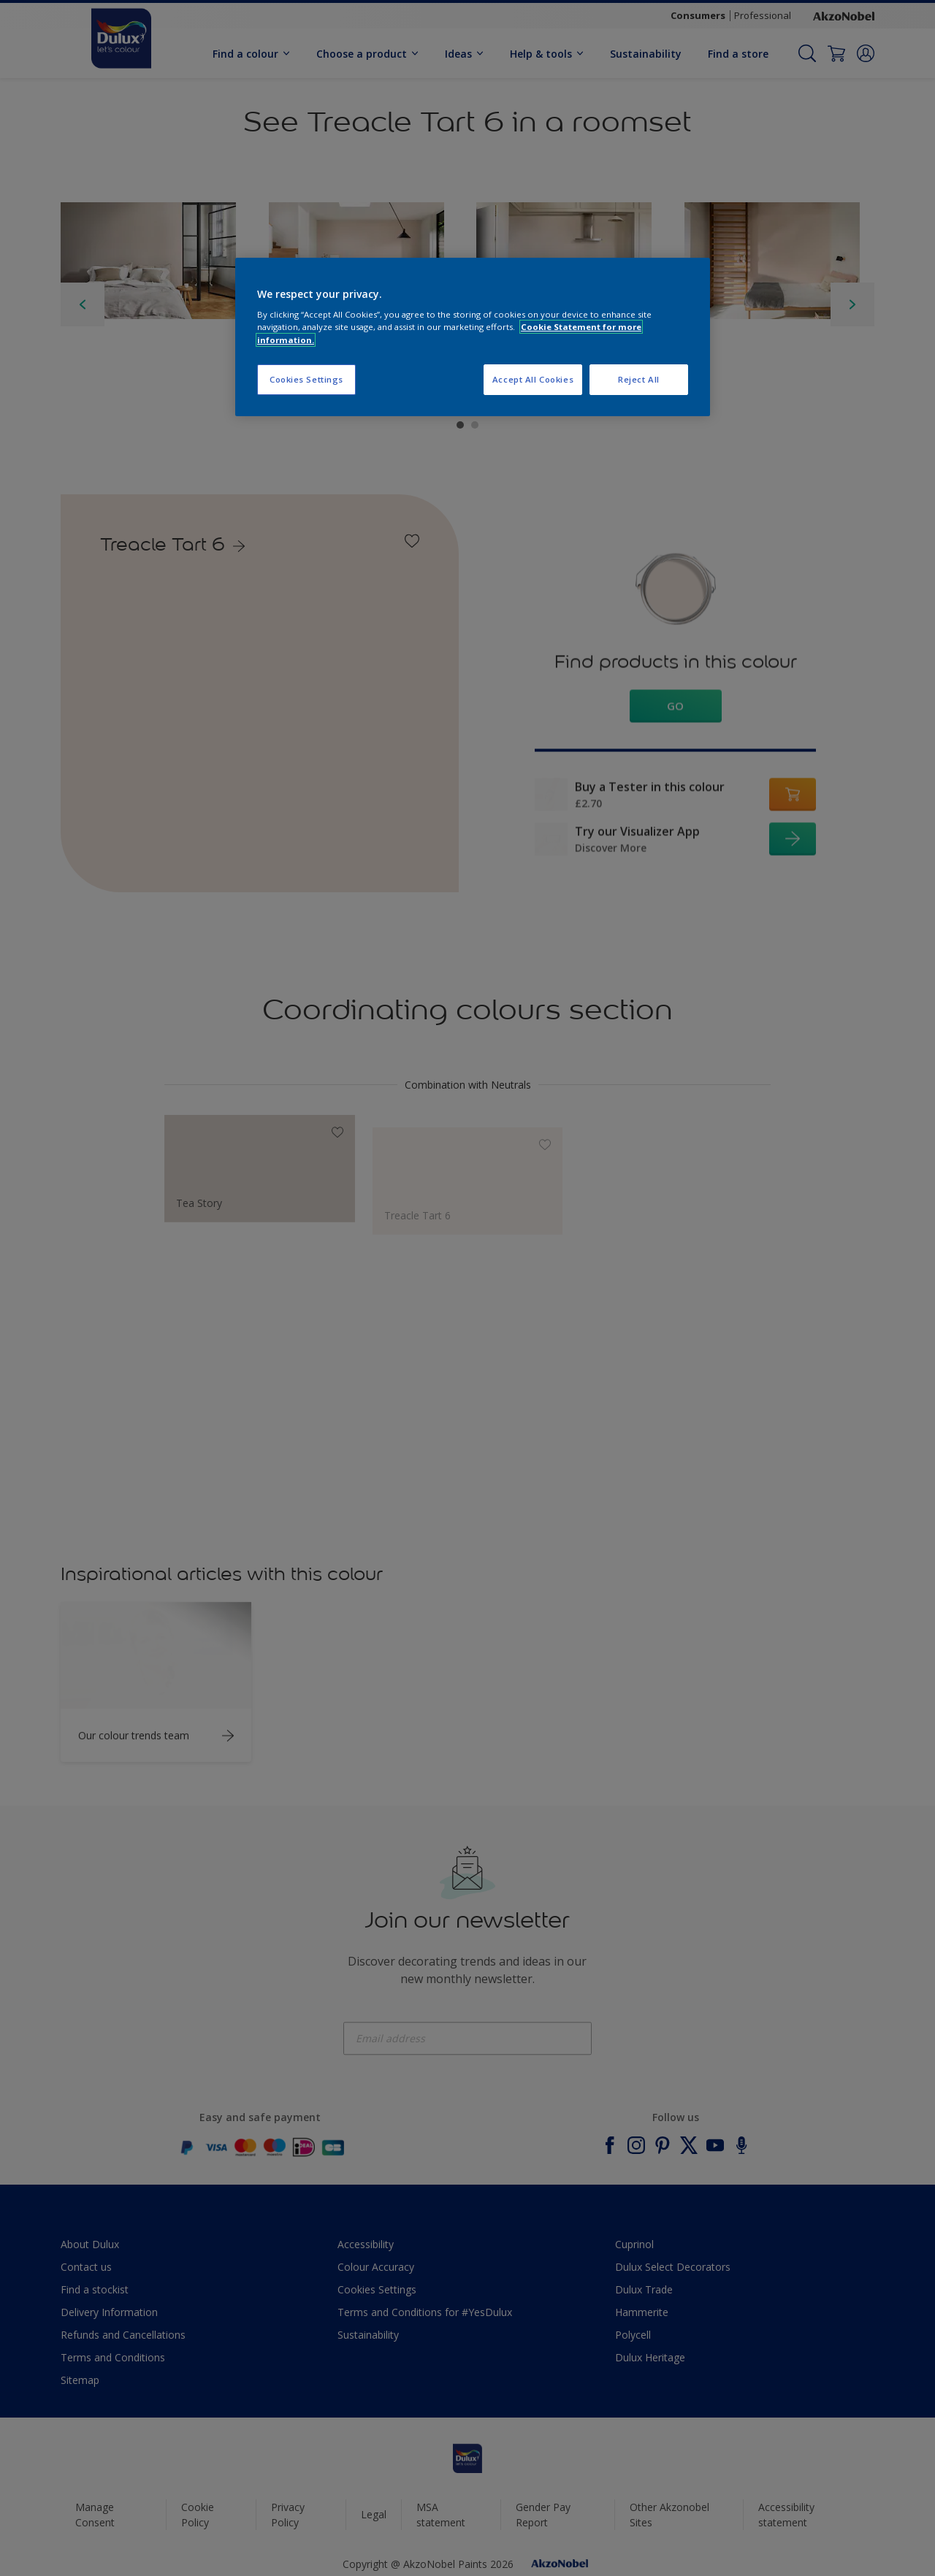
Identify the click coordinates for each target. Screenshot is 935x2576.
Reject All (639, 379)
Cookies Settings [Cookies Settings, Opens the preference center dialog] (306, 379)
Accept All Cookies (532, 379)
